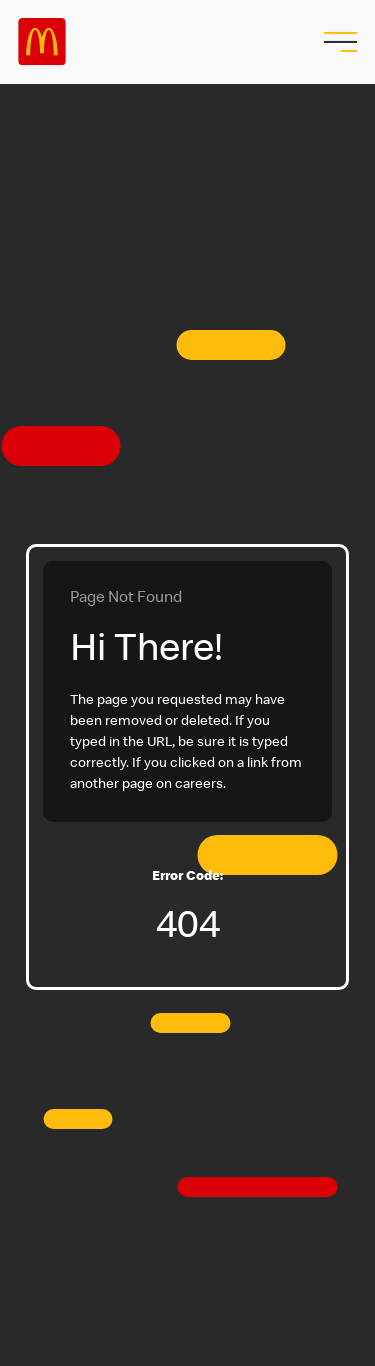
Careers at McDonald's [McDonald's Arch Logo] (42, 41)
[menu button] (338, 42)
